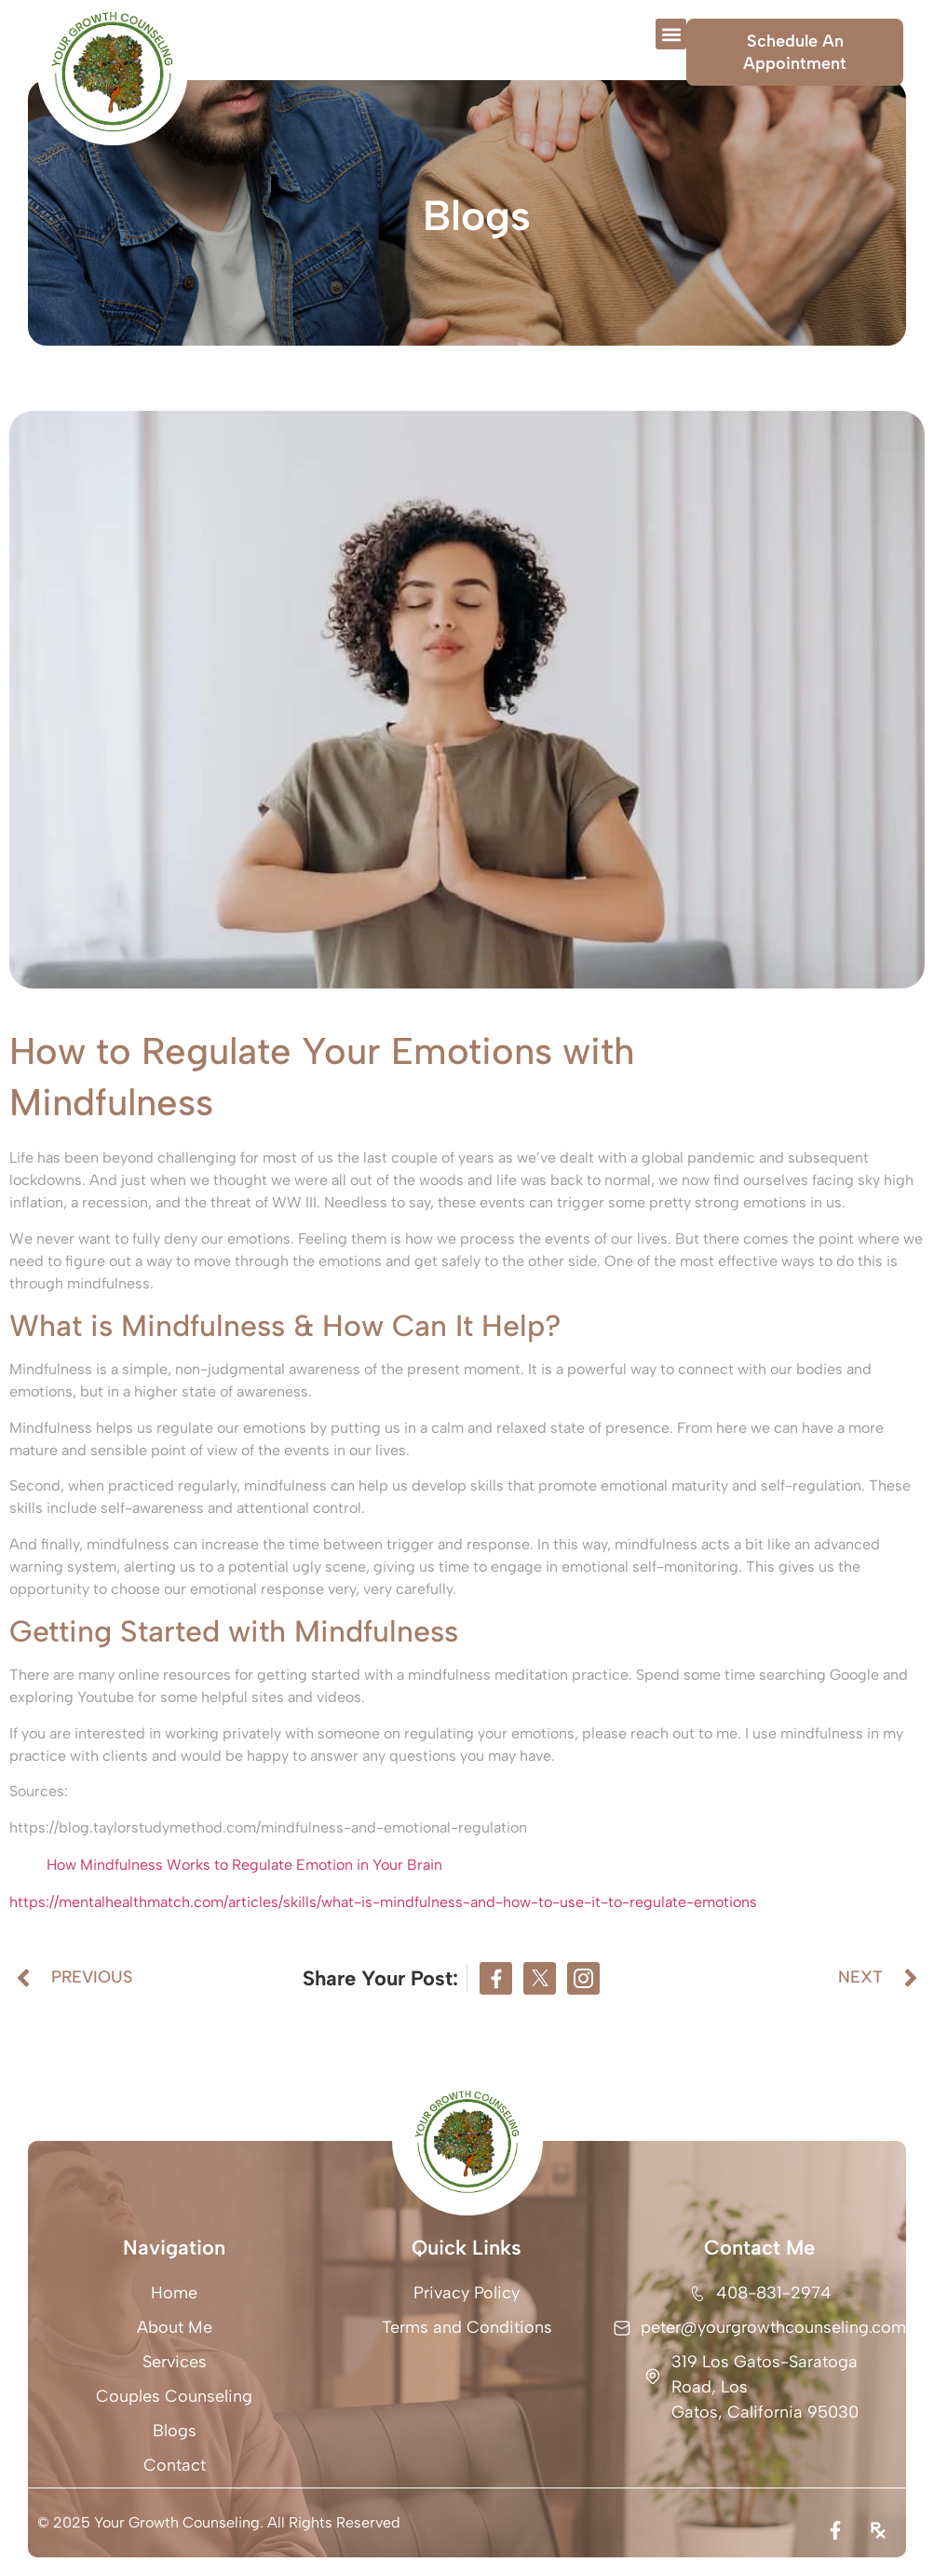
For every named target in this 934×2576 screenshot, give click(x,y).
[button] (671, 34)
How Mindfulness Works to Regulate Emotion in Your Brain (244, 1865)
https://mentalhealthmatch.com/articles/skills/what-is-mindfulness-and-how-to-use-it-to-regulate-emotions (383, 1902)
